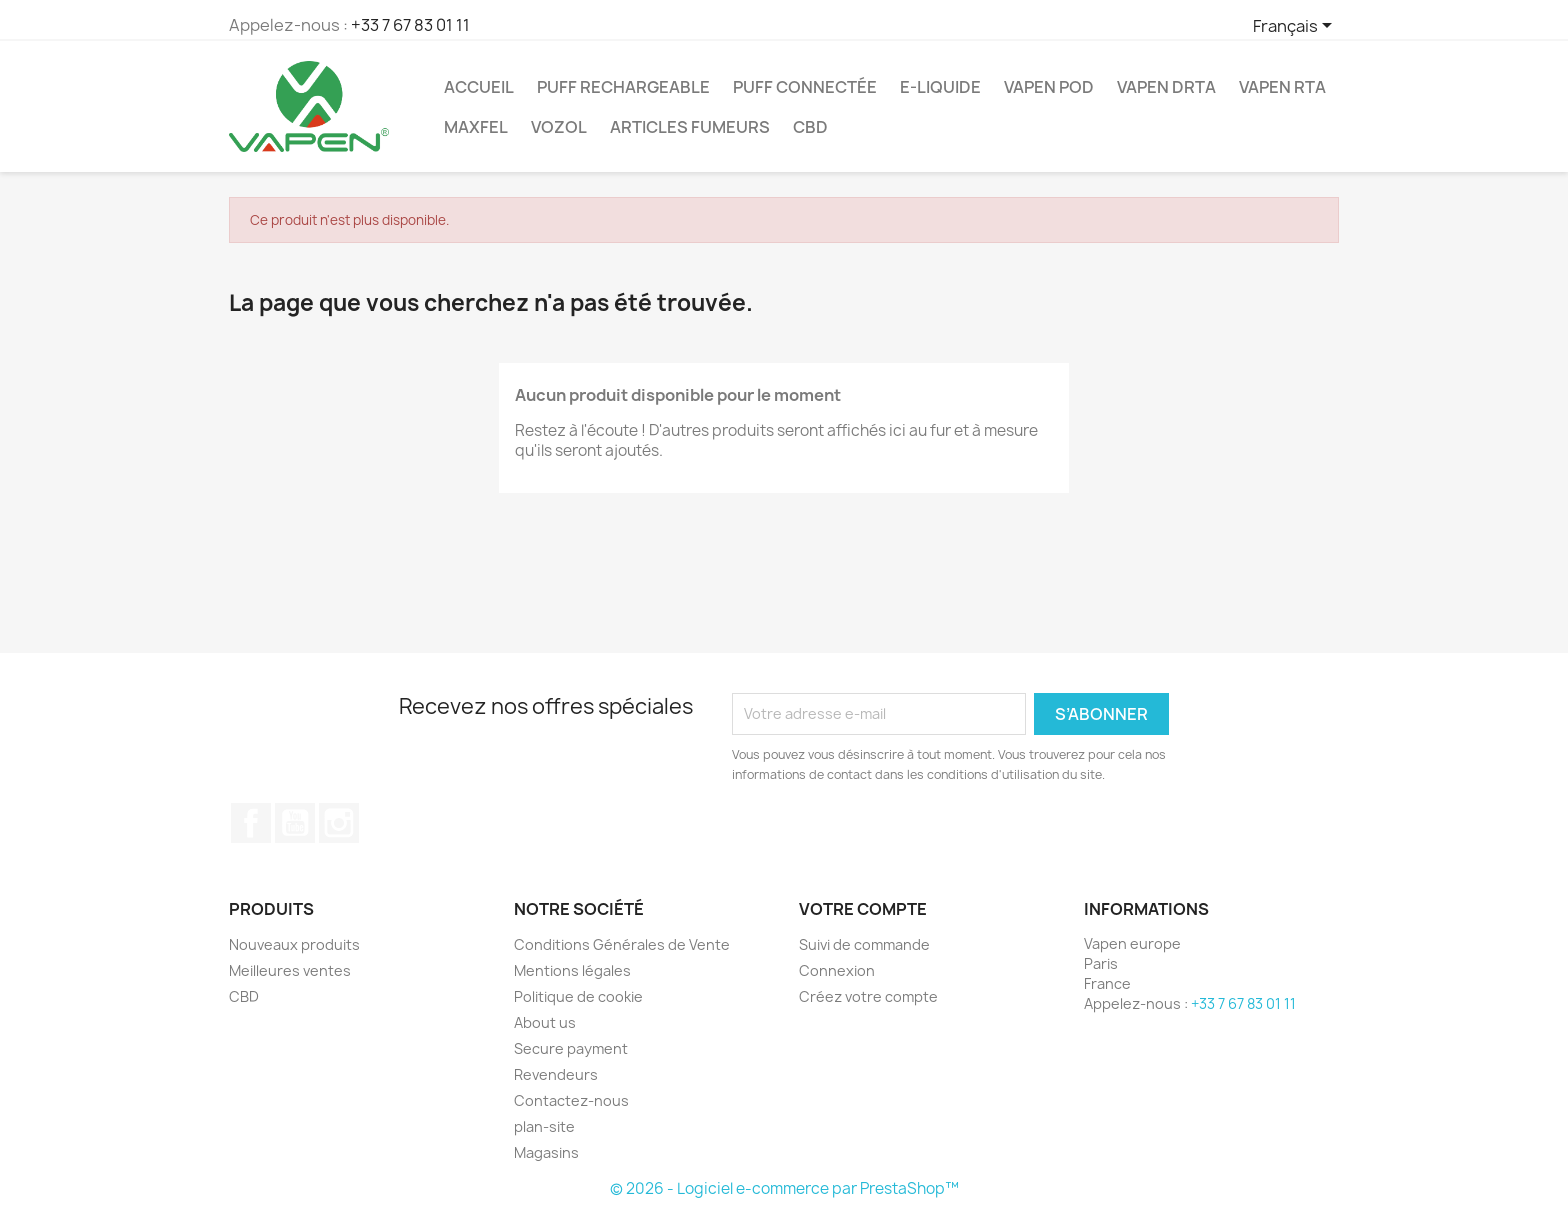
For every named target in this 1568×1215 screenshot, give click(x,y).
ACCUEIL (479, 87)
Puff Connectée (805, 87)
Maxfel (476, 127)
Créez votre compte (868, 996)
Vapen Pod (1049, 87)
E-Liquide (940, 87)
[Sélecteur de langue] (1296, 27)
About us (545, 1022)
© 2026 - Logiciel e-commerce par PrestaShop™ (784, 1188)
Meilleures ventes (290, 970)
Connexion (837, 970)
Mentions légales (572, 970)
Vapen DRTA (1166, 87)
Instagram (339, 823)
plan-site (544, 1126)
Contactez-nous (571, 1100)
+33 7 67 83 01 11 (410, 25)
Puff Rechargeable (623, 87)
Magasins (546, 1152)
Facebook (251, 823)
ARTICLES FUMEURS (690, 127)
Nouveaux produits (294, 944)
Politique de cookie (578, 996)
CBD (810, 127)
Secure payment (571, 1048)
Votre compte (863, 909)
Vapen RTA (1282, 87)
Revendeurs (556, 1074)
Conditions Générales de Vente (622, 944)
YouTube (295, 823)
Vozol (559, 127)
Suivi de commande (864, 944)
